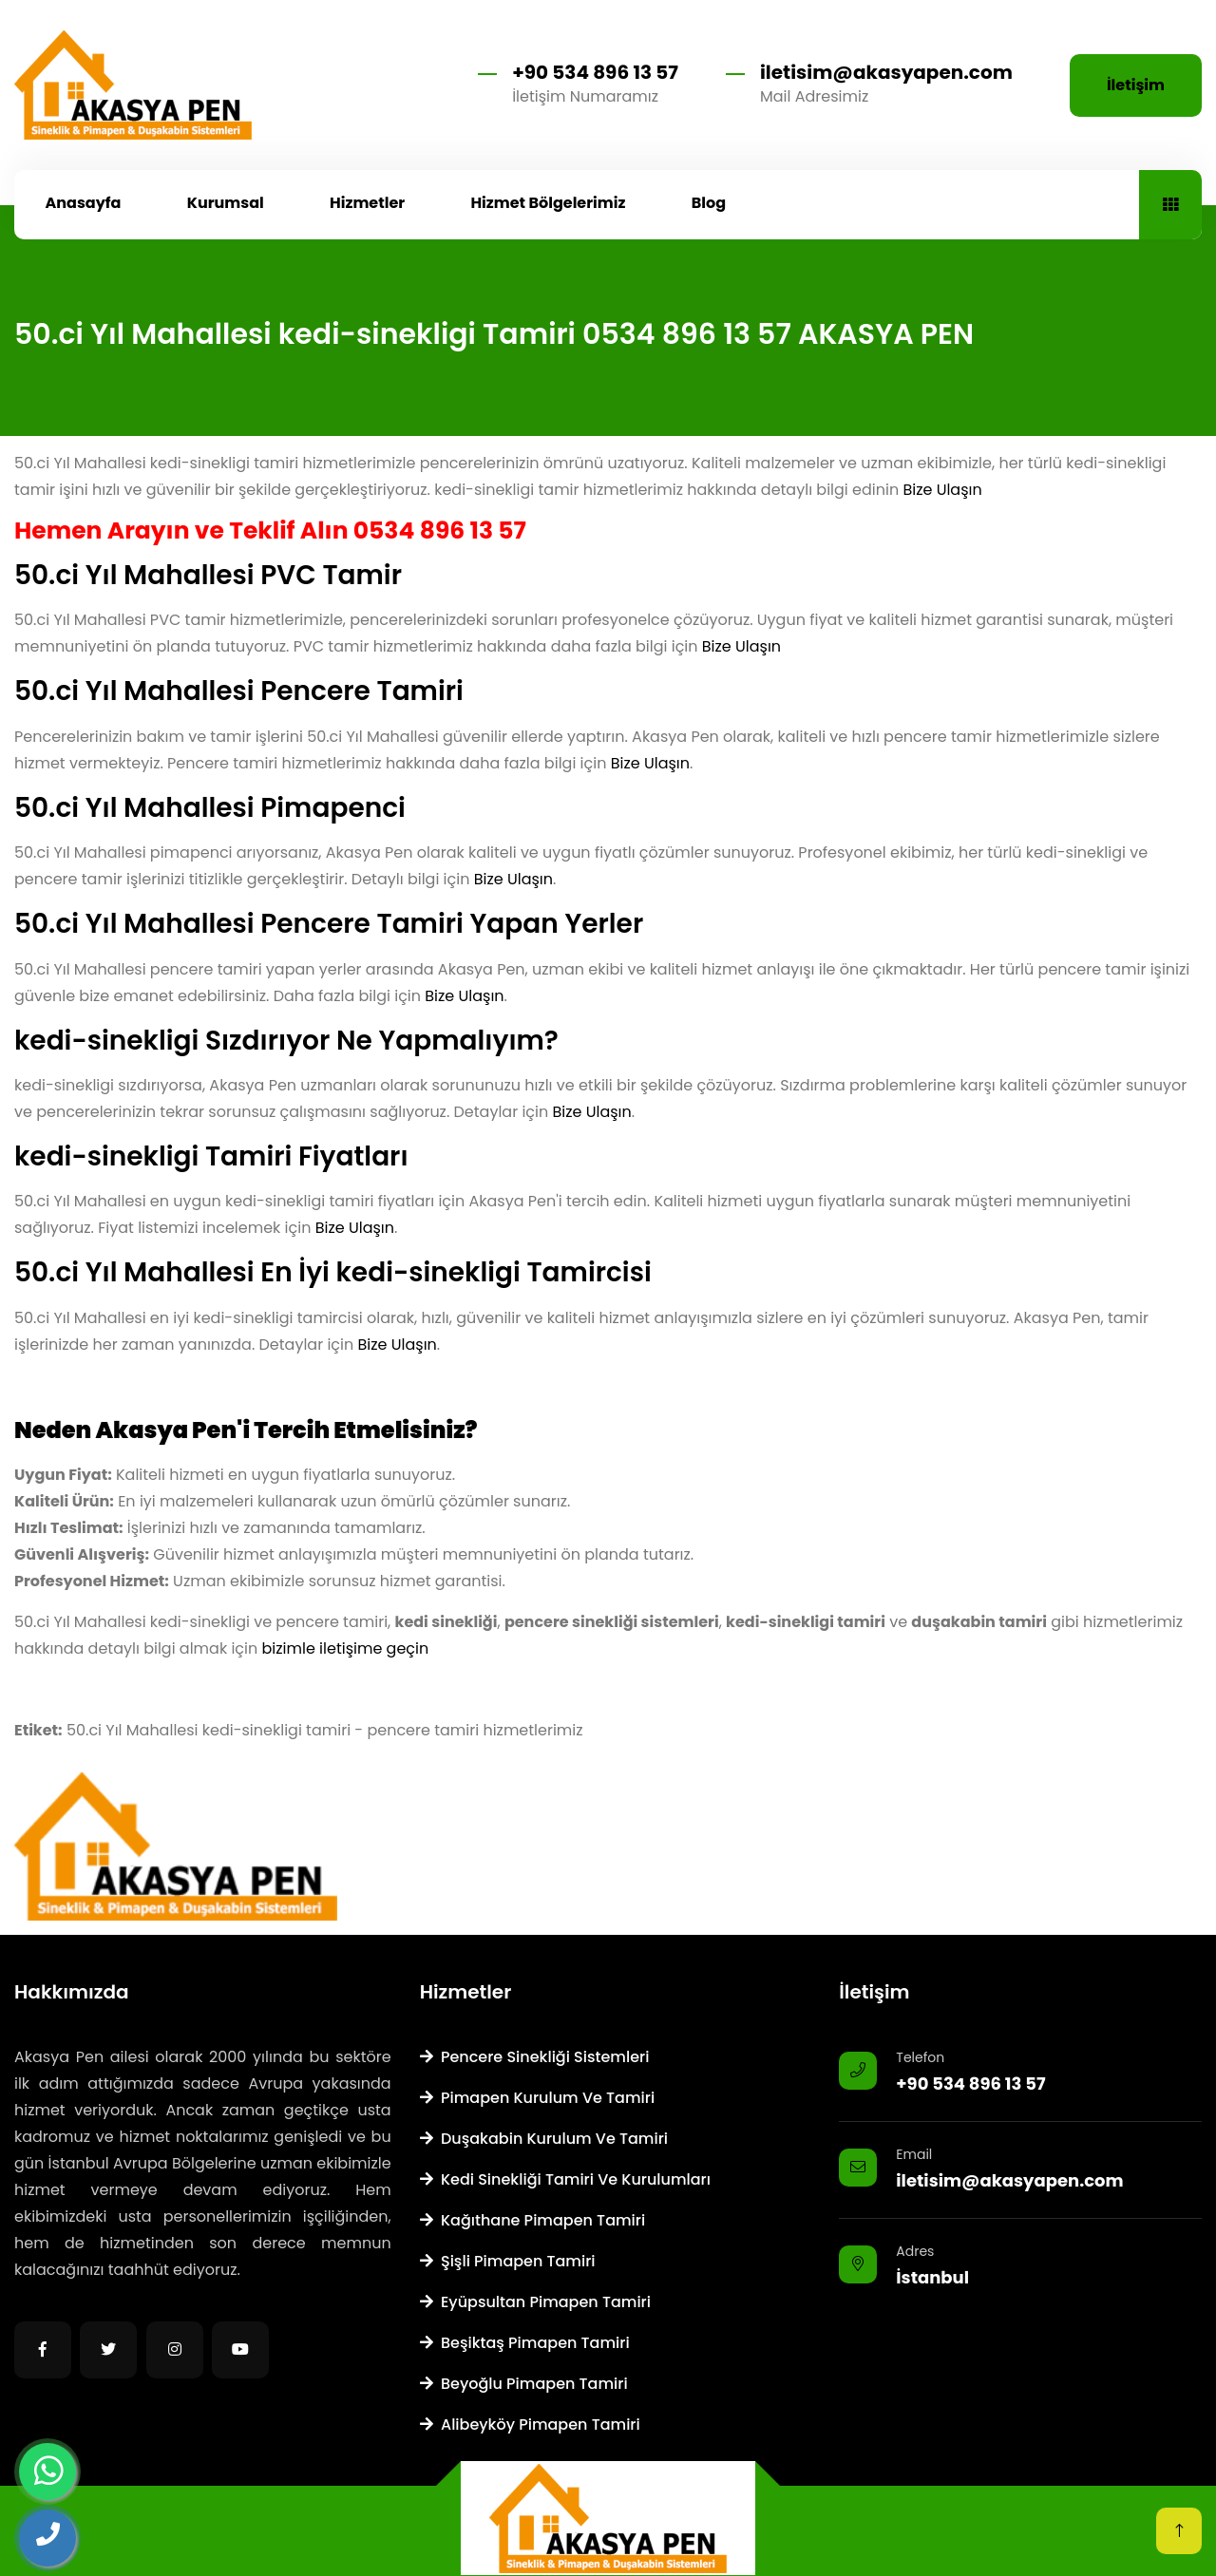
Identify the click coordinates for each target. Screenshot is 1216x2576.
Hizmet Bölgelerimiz (547, 203)
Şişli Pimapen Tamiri (508, 2261)
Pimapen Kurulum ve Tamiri (537, 2098)
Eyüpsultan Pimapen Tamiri (535, 2302)
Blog (709, 203)
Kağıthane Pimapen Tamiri (533, 2220)
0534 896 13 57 (439, 530)
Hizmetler (367, 203)
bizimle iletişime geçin (345, 1648)
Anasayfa (84, 203)
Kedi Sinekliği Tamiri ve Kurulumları (565, 2179)
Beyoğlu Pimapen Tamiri (524, 2384)
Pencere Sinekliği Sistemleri (535, 2057)
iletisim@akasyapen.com (886, 72)
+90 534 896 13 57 (595, 72)
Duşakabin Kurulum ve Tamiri (544, 2139)
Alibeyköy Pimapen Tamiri (530, 2424)
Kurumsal (225, 203)
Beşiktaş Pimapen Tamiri (525, 2343)
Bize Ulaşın (941, 490)
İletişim (1136, 85)
